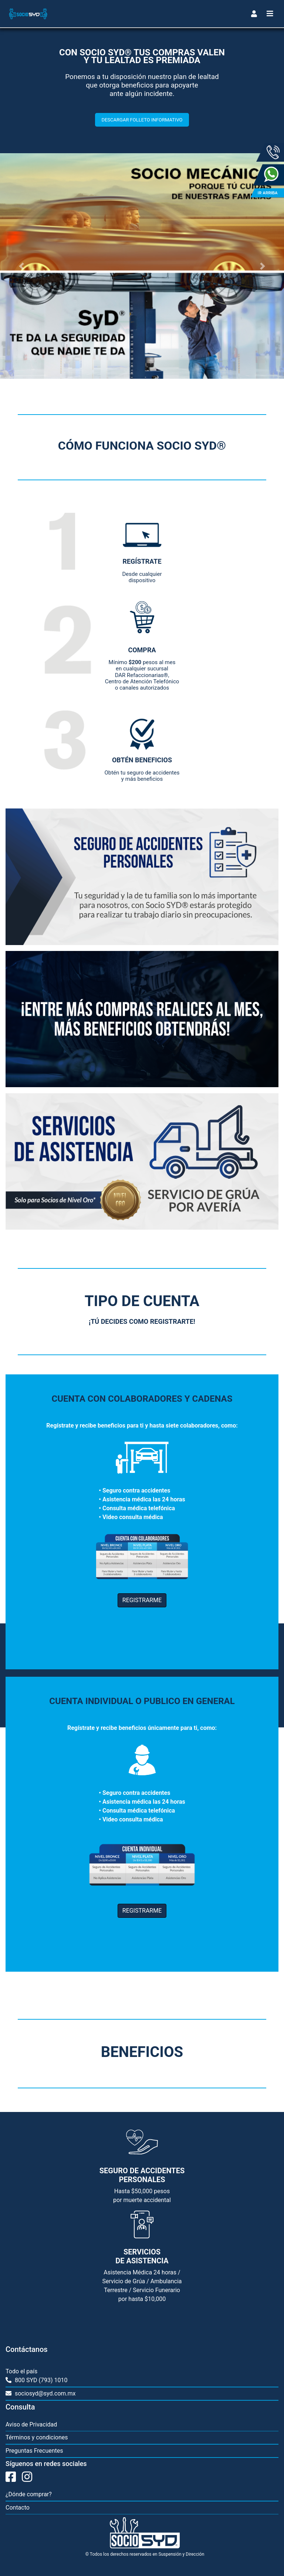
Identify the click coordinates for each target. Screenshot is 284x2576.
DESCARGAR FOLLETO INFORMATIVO (141, 120)
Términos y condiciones (37, 2437)
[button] (21, 266)
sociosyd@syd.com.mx (44, 2393)
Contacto (18, 2507)
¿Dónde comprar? (29, 2494)
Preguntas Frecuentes (34, 2450)
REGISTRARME (142, 1600)
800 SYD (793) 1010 (41, 2380)
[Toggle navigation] (254, 13)
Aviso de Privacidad (31, 2424)
